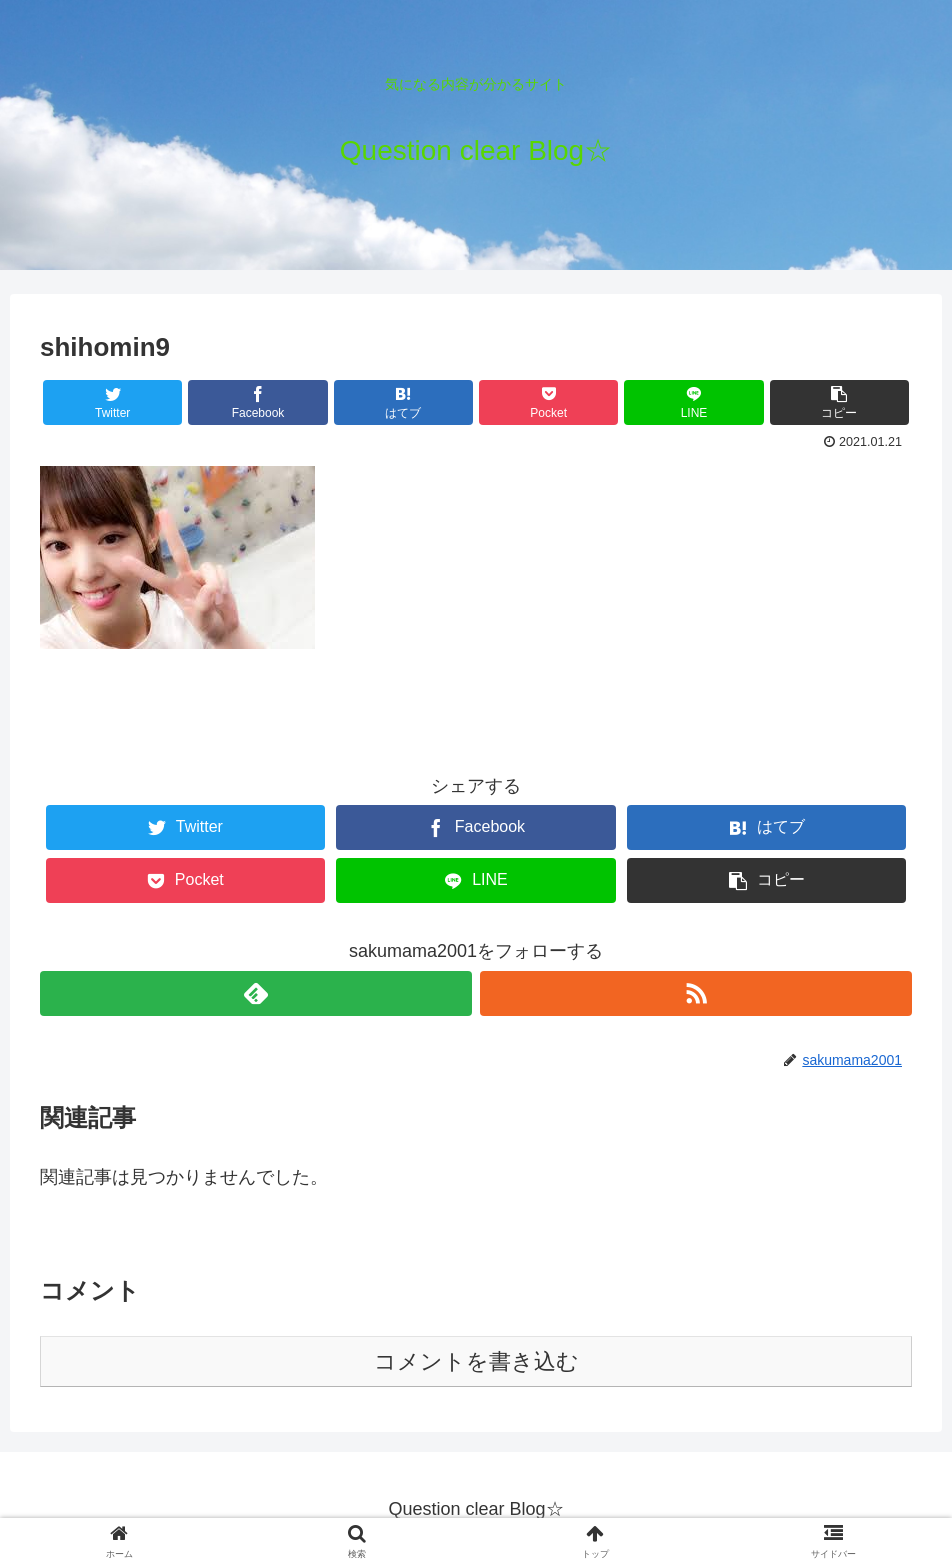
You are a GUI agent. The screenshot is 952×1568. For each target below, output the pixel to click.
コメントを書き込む (476, 1361)
